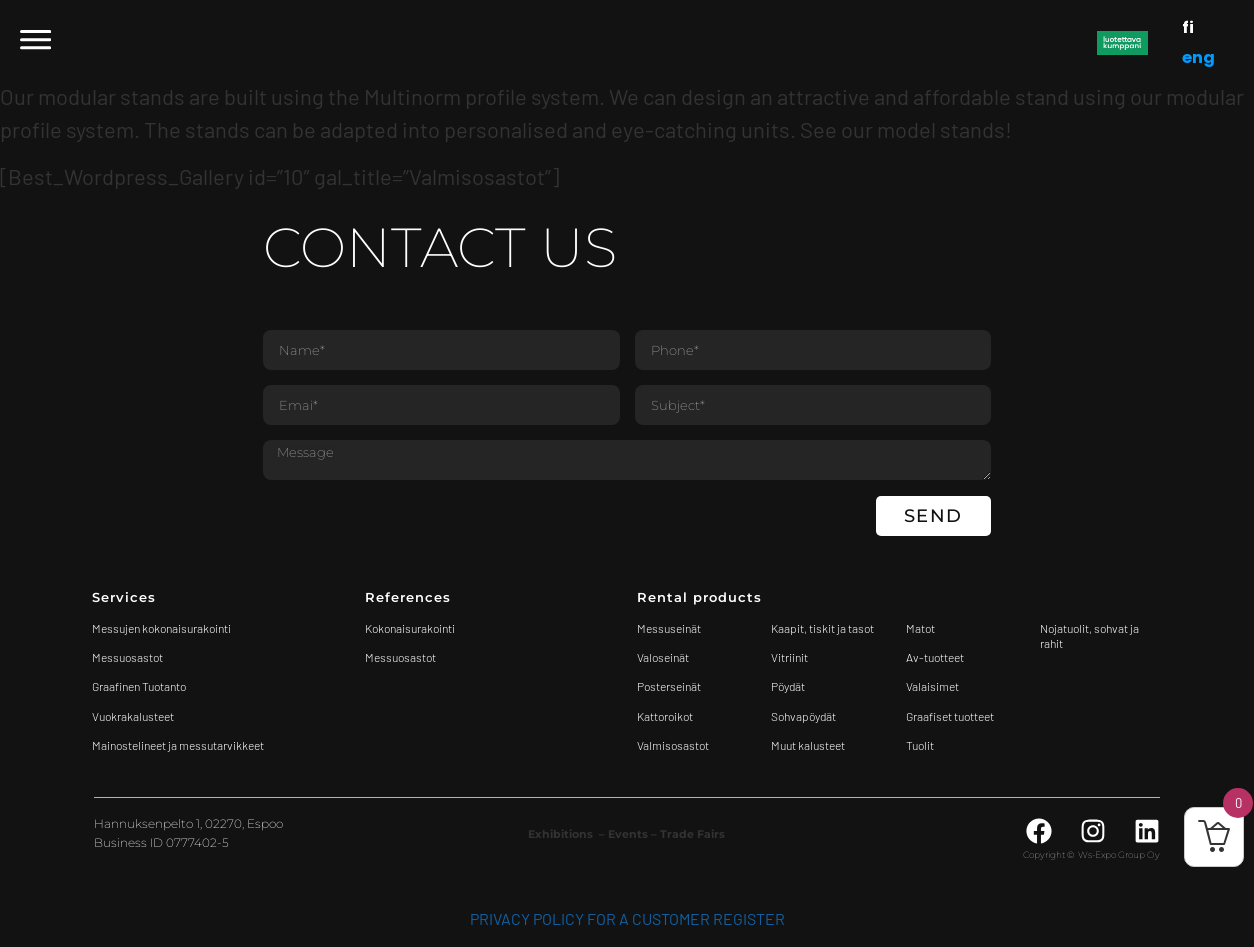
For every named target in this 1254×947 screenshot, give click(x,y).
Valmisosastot (673, 745)
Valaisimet (932, 686)
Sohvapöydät (803, 716)
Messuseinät (669, 628)
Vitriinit (789, 657)
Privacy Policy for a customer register (627, 918)
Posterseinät (669, 686)
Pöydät (788, 686)
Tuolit (921, 745)
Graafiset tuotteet (950, 716)
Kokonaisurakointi (410, 628)
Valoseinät (663, 657)
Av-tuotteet (935, 657)
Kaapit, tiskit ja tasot (822, 628)
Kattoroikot (665, 716)
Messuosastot (400, 657)
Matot (920, 628)
